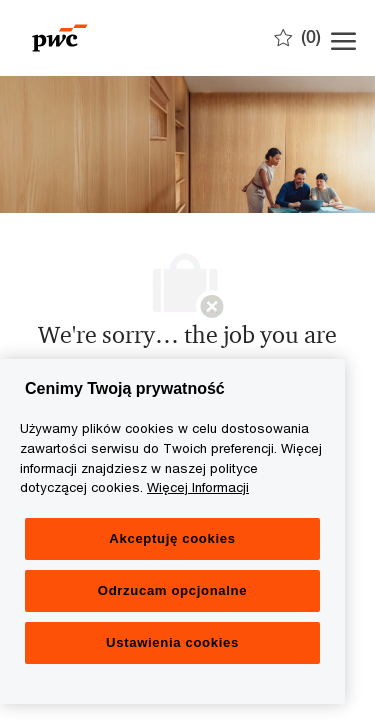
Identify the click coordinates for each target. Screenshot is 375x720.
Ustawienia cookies (172, 642)
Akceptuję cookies (172, 538)
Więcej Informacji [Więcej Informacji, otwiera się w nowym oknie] (198, 487)
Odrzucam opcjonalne (172, 590)
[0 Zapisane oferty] (297, 37)
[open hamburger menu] (343, 38)
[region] (172, 531)
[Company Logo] (120, 38)
